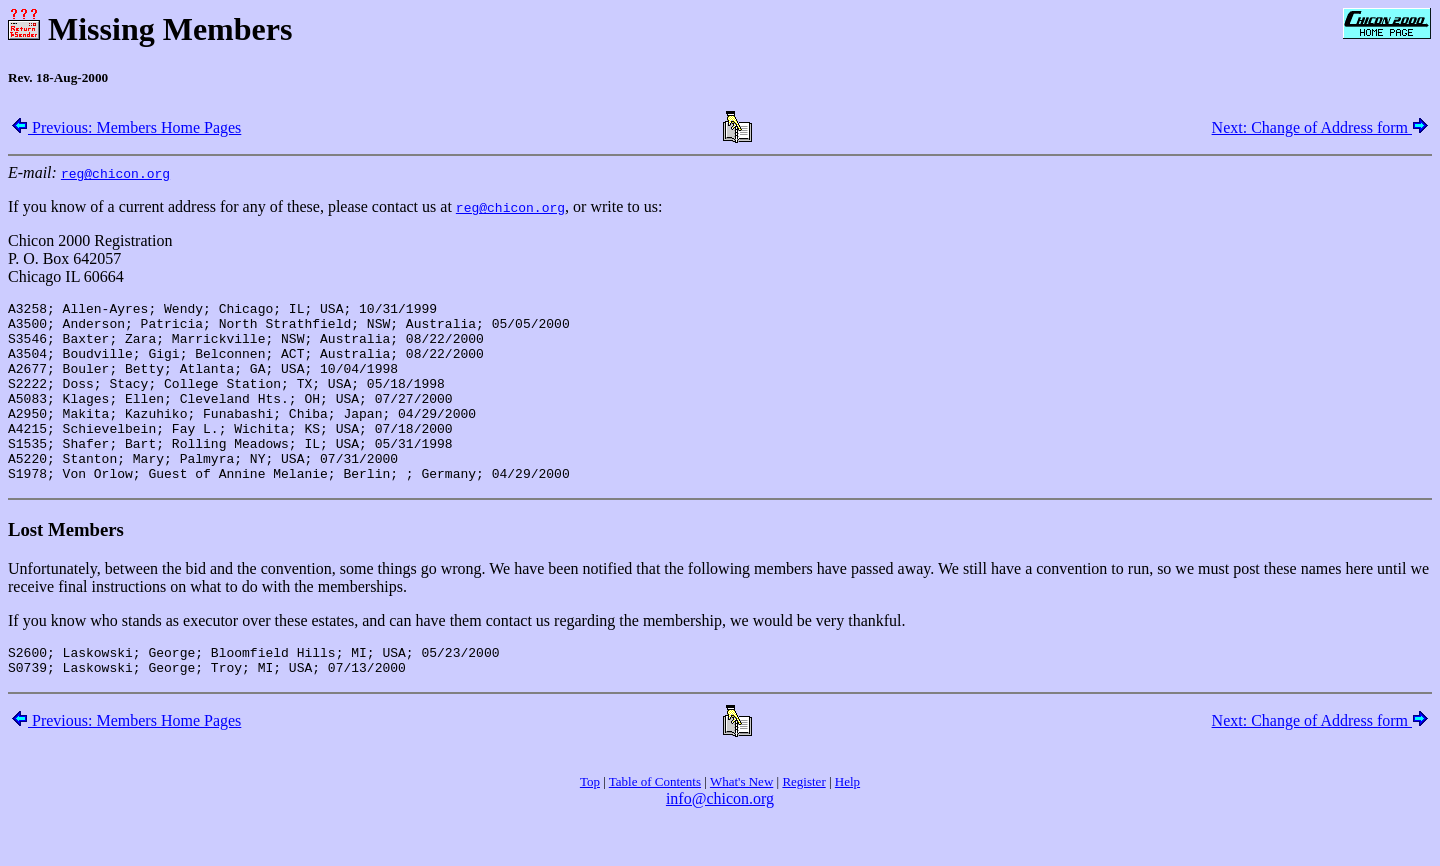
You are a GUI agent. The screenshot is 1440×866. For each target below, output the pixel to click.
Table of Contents (655, 823)
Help (847, 823)
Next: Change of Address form (1320, 127)
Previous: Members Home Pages (126, 127)
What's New (741, 823)
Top (590, 823)
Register (803, 823)
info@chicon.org (720, 840)
